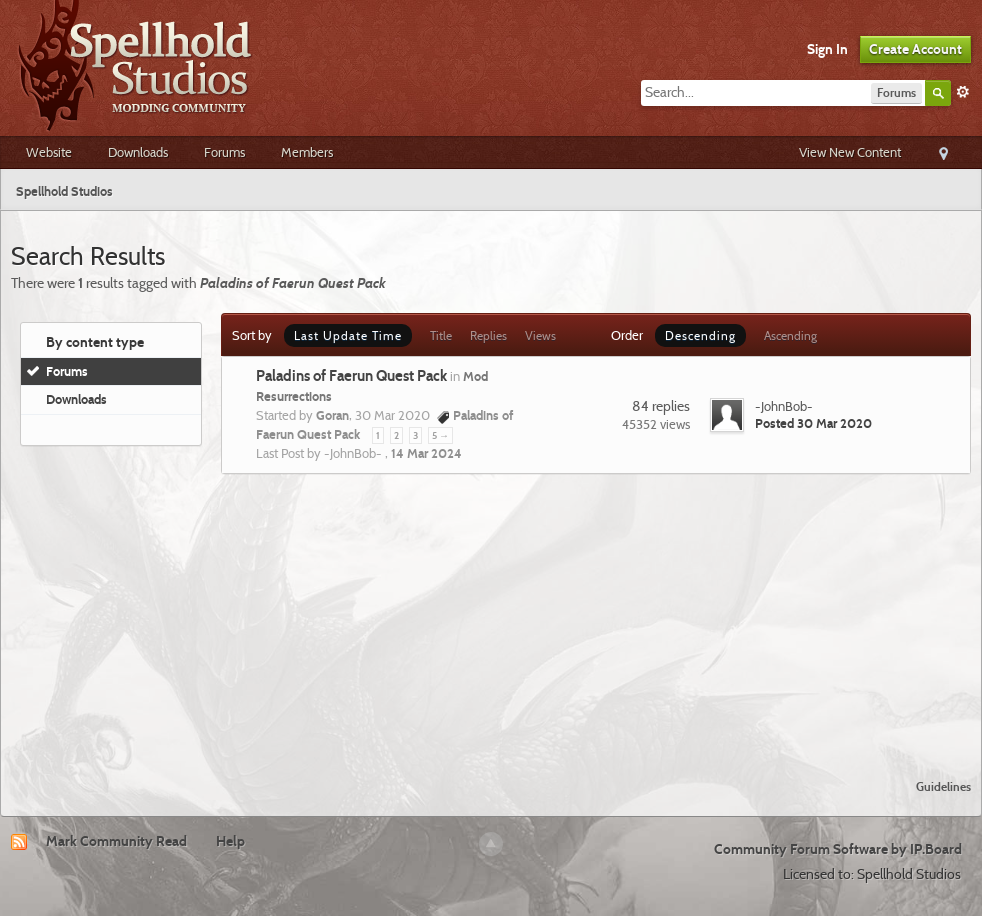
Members (307, 152)
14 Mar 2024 (426, 453)
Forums (224, 152)
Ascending (790, 335)
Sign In (827, 49)
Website (49, 152)
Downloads (138, 152)
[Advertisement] (491, 614)
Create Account (915, 49)
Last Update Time (348, 335)
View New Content (850, 152)
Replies (488, 335)
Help (230, 841)
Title (441, 335)
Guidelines (943, 786)
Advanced (963, 92)
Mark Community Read (116, 841)
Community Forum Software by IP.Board (838, 849)
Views (540, 335)
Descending (700, 335)
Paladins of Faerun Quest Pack (351, 376)
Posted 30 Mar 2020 (813, 423)
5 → (440, 435)
